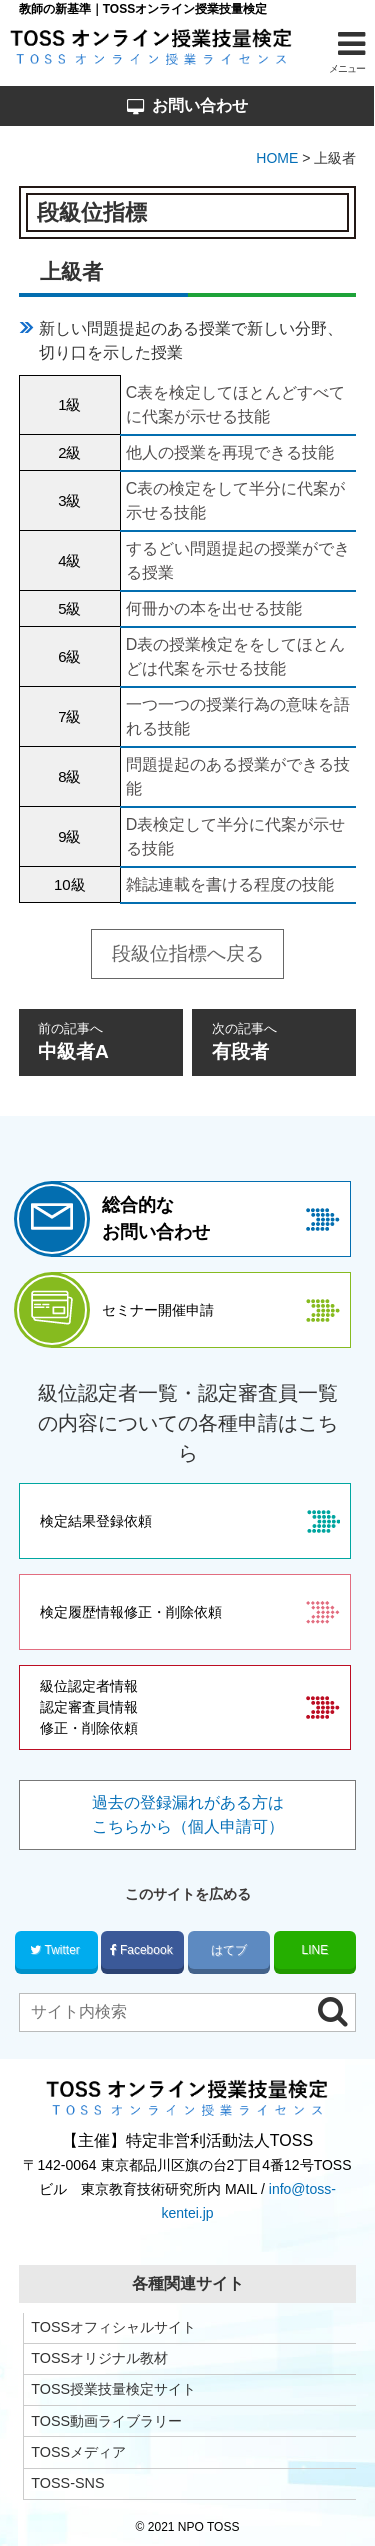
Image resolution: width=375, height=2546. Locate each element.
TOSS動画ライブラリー (106, 2421)
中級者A (101, 1040)
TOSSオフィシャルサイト (113, 2327)
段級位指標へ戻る (188, 953)
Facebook (143, 1950)
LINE (315, 1950)
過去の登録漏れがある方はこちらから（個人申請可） (188, 1814)
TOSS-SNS (67, 2483)
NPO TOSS (209, 2527)
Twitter (56, 1950)
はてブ (229, 1950)
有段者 (275, 1040)
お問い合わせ (187, 106)
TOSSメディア (78, 2452)
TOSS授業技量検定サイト (113, 2389)
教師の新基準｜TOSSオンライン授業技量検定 (143, 9)
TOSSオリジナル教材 (99, 2358)
